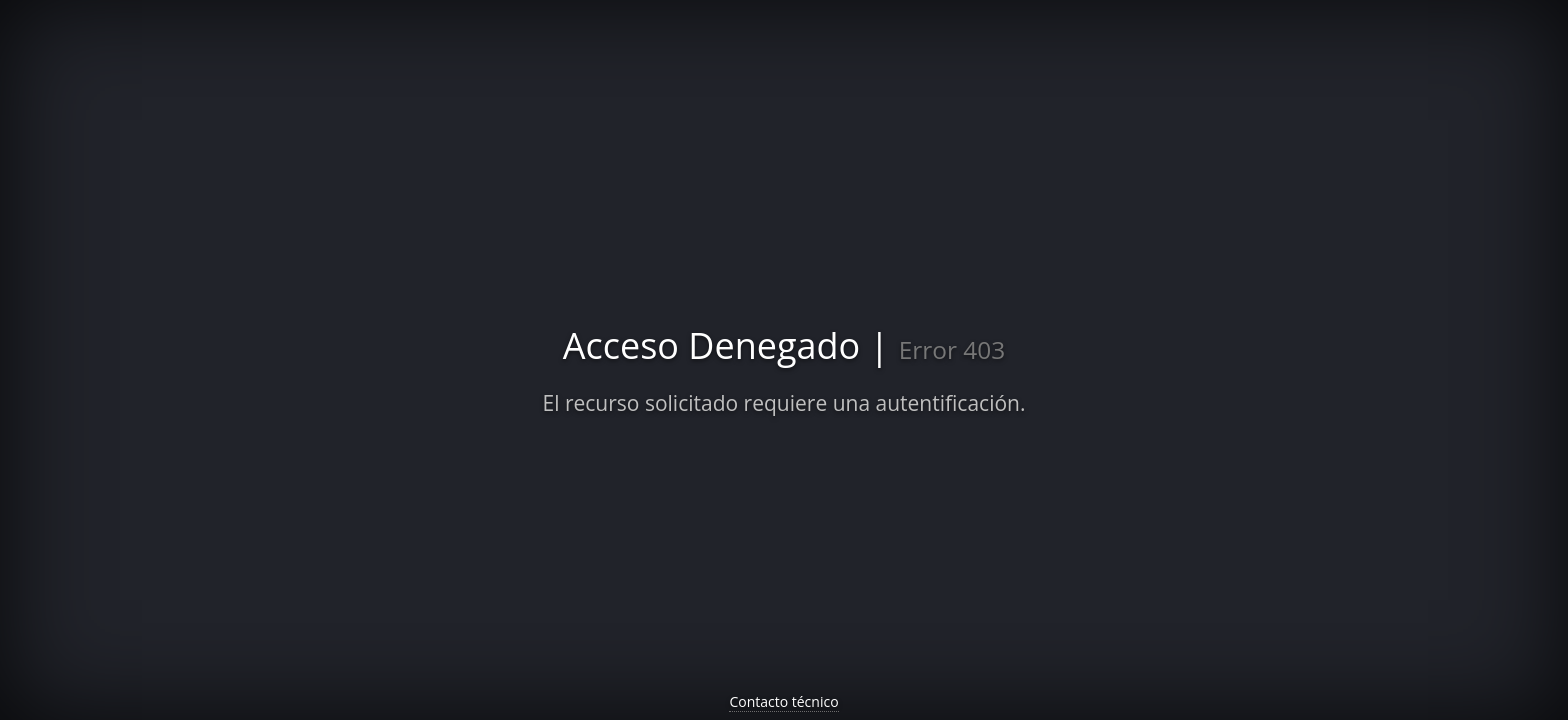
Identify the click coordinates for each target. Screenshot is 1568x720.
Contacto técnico (783, 701)
